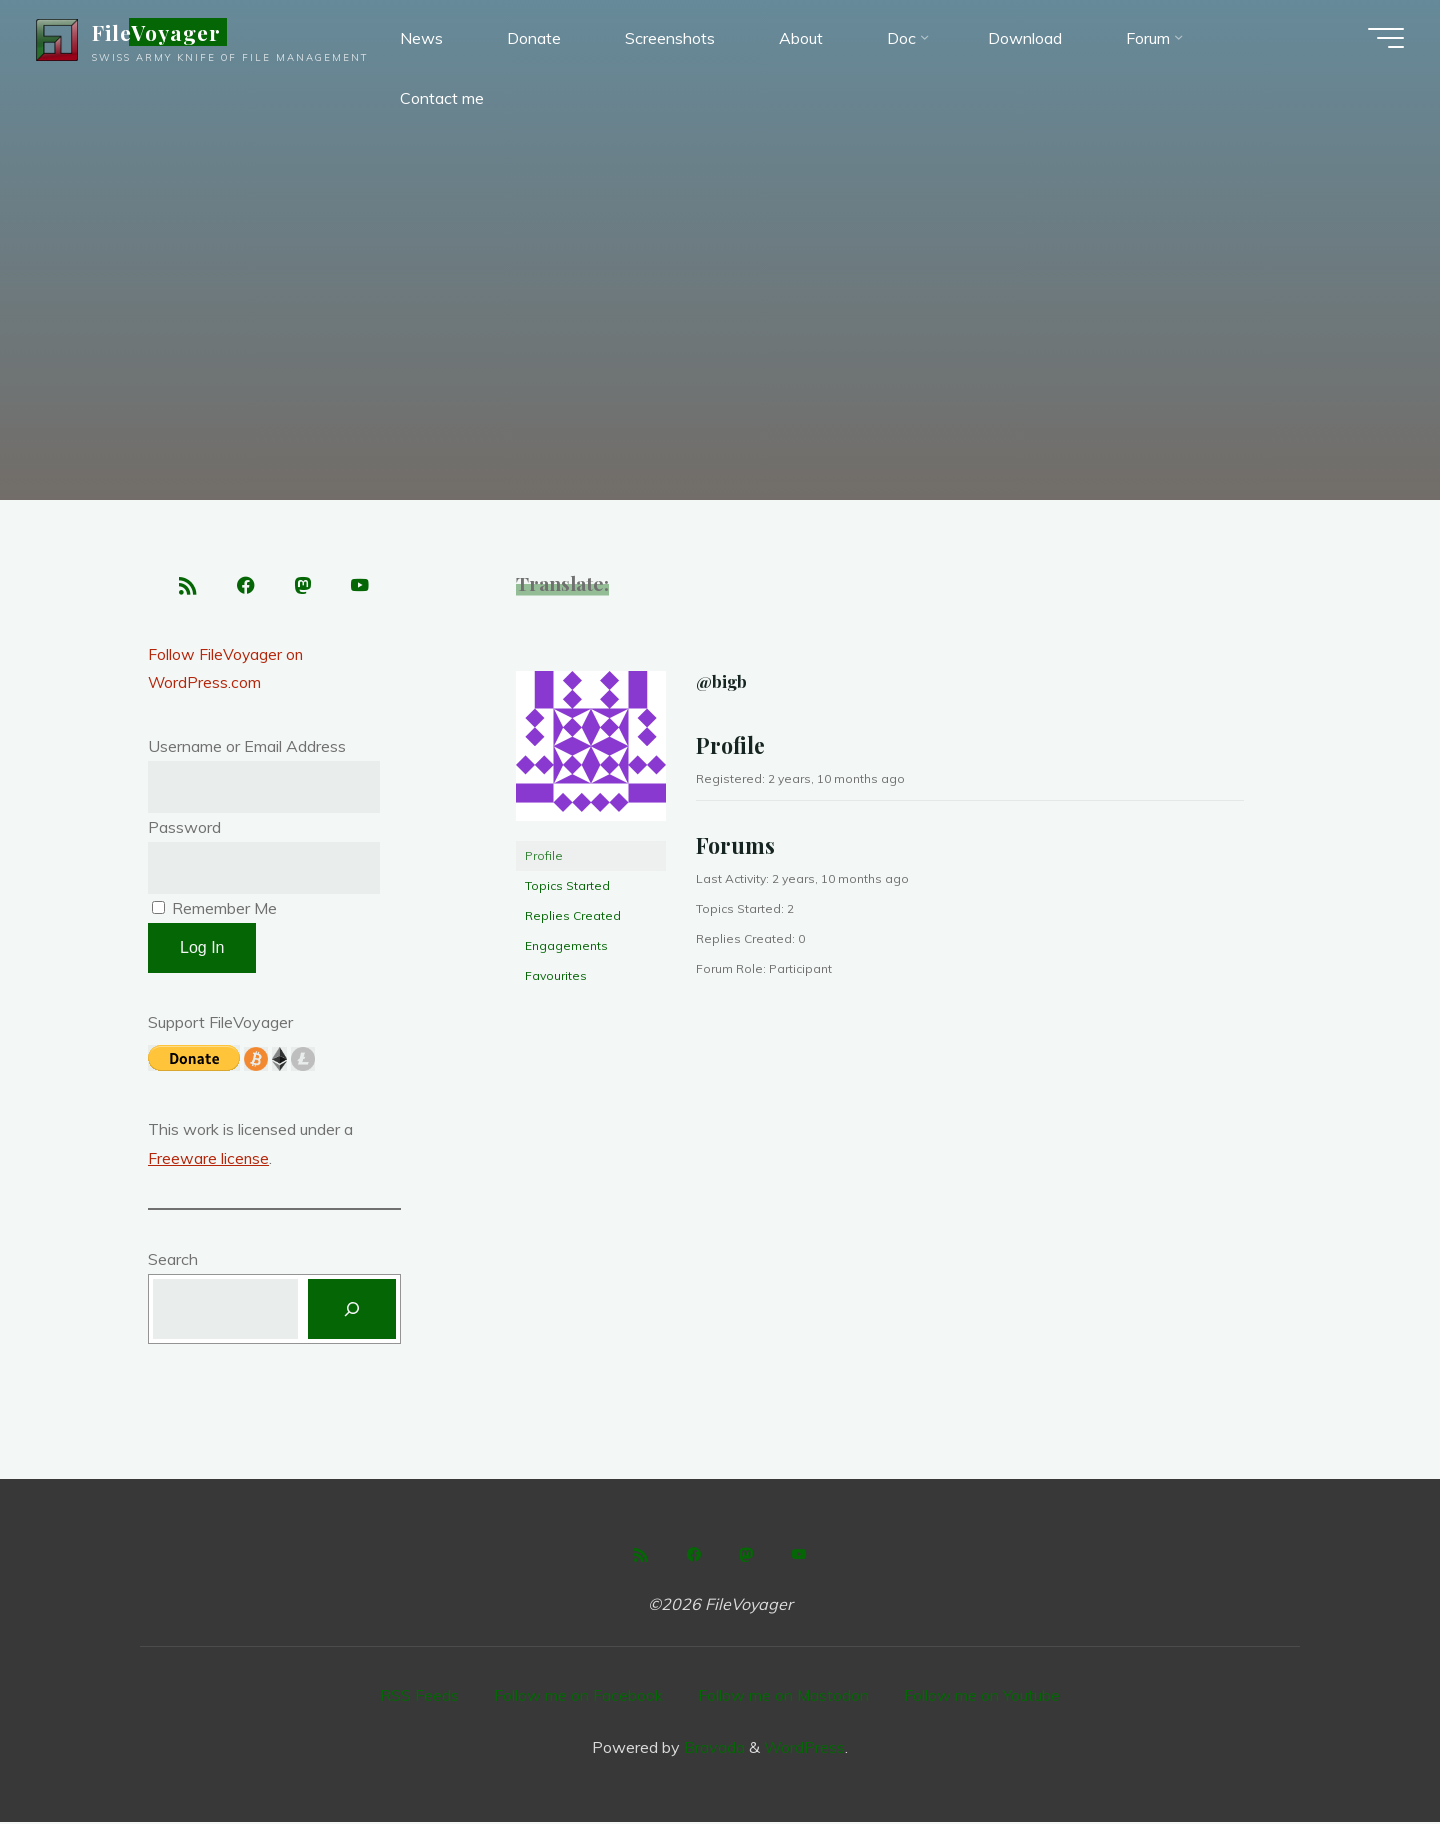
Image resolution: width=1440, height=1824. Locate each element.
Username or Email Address (247, 749)
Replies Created (573, 915)
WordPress (804, 1749)
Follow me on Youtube (983, 1698)
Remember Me (214, 910)
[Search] (352, 1311)
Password (184, 829)
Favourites (556, 975)
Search (173, 1261)
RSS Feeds (419, 1698)
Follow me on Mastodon (784, 1698)
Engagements (566, 945)
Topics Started (567, 885)
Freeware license (209, 1160)
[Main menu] (1382, 40)
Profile (544, 855)
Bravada (712, 1749)
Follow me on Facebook (578, 1698)
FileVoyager (160, 34)
